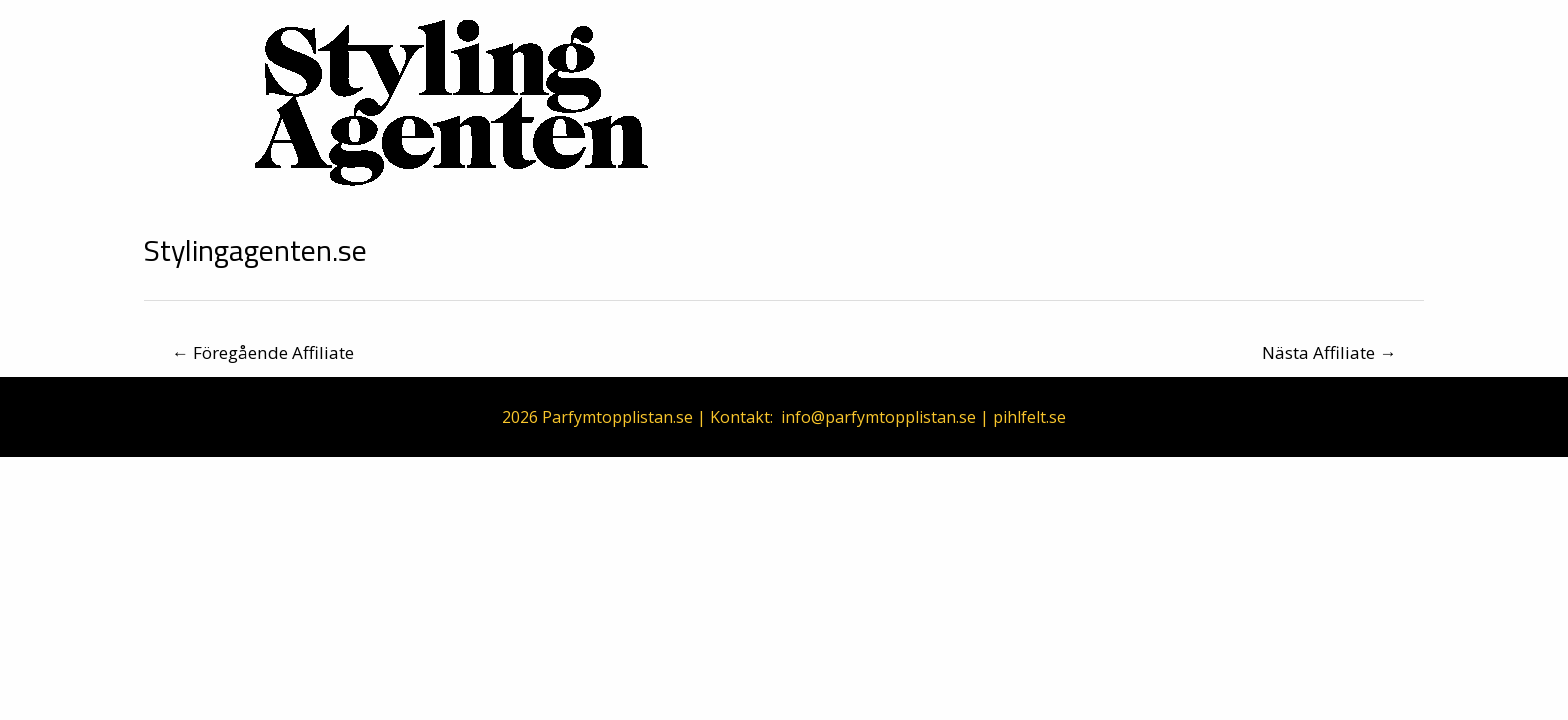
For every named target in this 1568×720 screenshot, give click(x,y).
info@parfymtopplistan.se (878, 417)
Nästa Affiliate (1329, 352)
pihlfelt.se (1029, 417)
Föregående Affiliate (263, 352)
